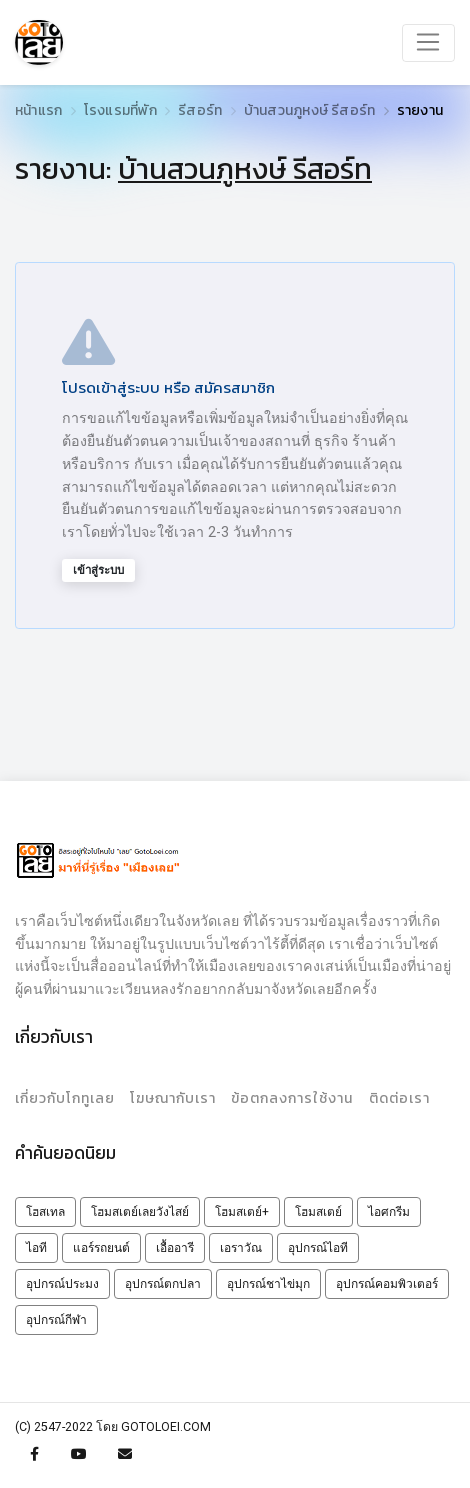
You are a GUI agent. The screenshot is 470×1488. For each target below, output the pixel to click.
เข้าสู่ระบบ (98, 570)
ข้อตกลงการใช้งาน (292, 1098)
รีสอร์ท (200, 110)
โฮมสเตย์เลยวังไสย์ (140, 1212)
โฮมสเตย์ (318, 1212)
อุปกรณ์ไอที (318, 1248)
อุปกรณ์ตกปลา (163, 1284)
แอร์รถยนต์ (101, 1248)
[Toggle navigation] (428, 43)
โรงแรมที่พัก (120, 110)
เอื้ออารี (175, 1248)
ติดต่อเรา (399, 1098)
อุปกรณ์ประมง (62, 1284)
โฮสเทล (45, 1212)
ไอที (36, 1248)
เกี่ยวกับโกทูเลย (65, 1098)
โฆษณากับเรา (173, 1098)
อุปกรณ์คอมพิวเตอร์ (387, 1284)
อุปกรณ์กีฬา (56, 1320)
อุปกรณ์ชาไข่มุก (268, 1284)
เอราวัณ (241, 1248)
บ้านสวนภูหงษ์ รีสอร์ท (310, 110)
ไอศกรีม (389, 1212)
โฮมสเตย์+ (242, 1212)
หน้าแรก (38, 110)
